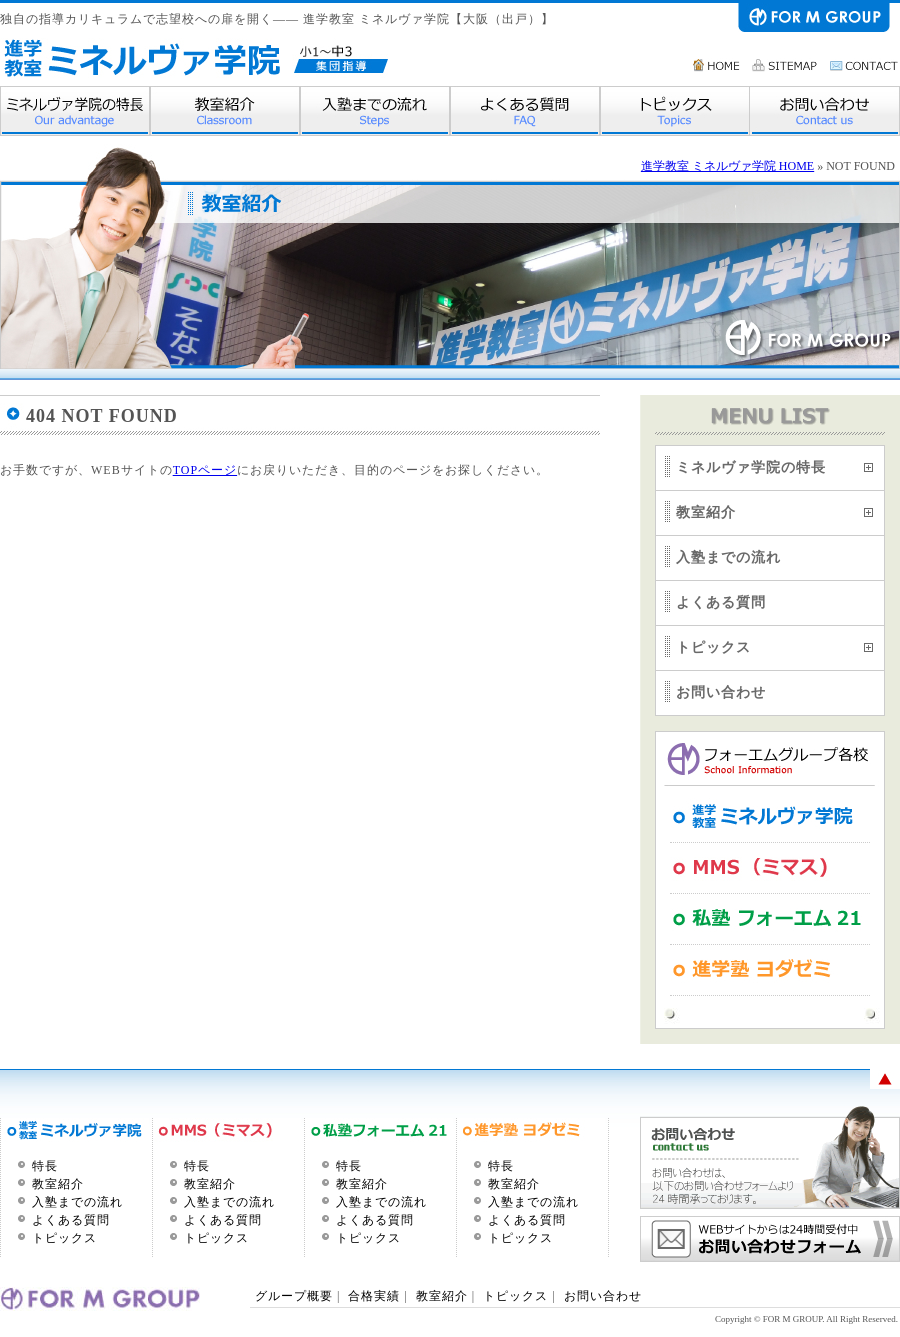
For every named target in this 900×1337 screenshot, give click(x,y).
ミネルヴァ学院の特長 (75, 111)
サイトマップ (786, 65)
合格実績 (374, 1296)
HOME (717, 65)
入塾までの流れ (375, 111)
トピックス (675, 111)
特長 (45, 1166)
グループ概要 (296, 1296)
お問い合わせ (865, 65)
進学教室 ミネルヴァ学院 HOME (727, 166)
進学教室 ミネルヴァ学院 (141, 58)
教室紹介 (225, 111)
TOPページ (205, 470)
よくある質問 (525, 111)
